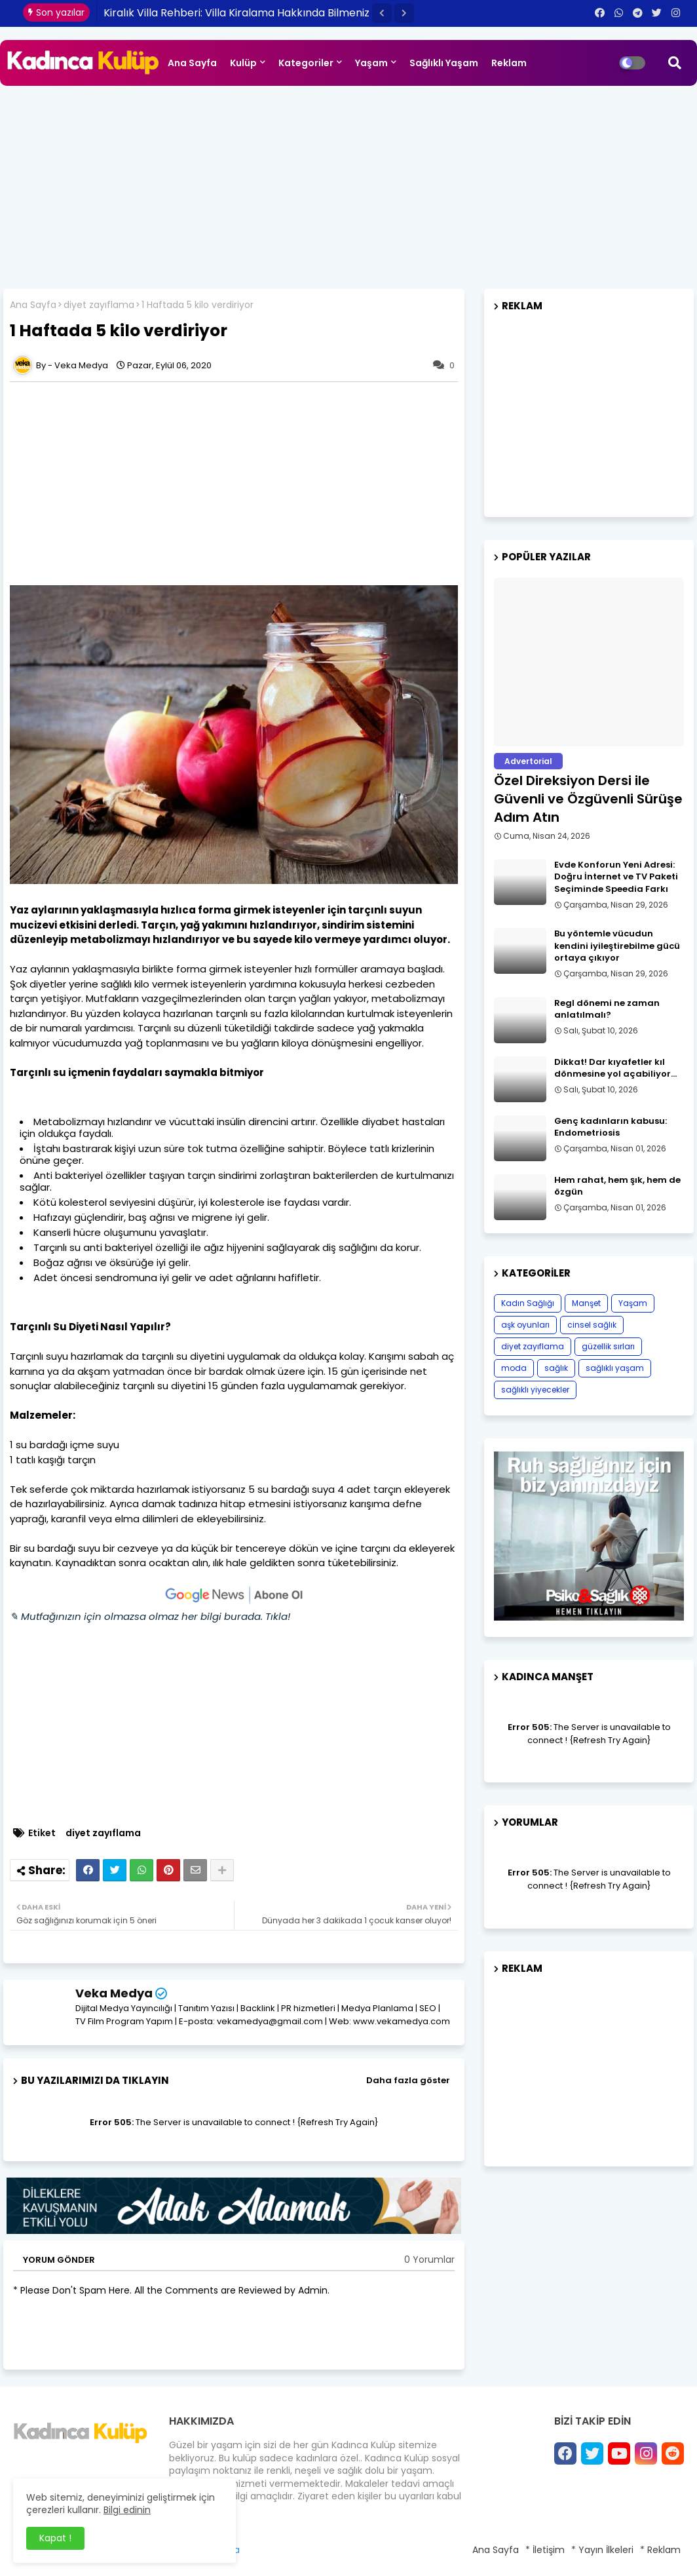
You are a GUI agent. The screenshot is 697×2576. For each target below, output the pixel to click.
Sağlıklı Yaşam (443, 62)
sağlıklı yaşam (615, 1368)
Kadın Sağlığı (527, 1303)
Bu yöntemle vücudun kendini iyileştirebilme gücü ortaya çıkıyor (617, 945)
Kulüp (243, 62)
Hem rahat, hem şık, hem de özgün (617, 1186)
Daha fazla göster (408, 2080)
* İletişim (545, 2549)
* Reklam (660, 2549)
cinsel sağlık (591, 1324)
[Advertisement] (348, 184)
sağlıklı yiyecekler (535, 1389)
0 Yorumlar (429, 2260)
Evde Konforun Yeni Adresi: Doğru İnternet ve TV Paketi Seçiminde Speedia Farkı (616, 876)
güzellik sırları (608, 1346)
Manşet (586, 1303)
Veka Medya (114, 1993)
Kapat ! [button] (55, 2538)
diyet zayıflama (99, 305)
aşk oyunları (525, 1324)
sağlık (556, 1368)
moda (514, 1368)
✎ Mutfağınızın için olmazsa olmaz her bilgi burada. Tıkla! (150, 1616)
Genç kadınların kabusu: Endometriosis (610, 1127)
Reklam (509, 62)
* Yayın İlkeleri (602, 2549)
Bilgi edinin (127, 2509)
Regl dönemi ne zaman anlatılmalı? (607, 1009)
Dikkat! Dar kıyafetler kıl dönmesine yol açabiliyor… (615, 1068)
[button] (382, 13)
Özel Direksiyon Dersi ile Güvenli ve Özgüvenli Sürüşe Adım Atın (588, 798)
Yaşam (371, 62)
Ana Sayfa (192, 62)
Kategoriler (305, 62)
